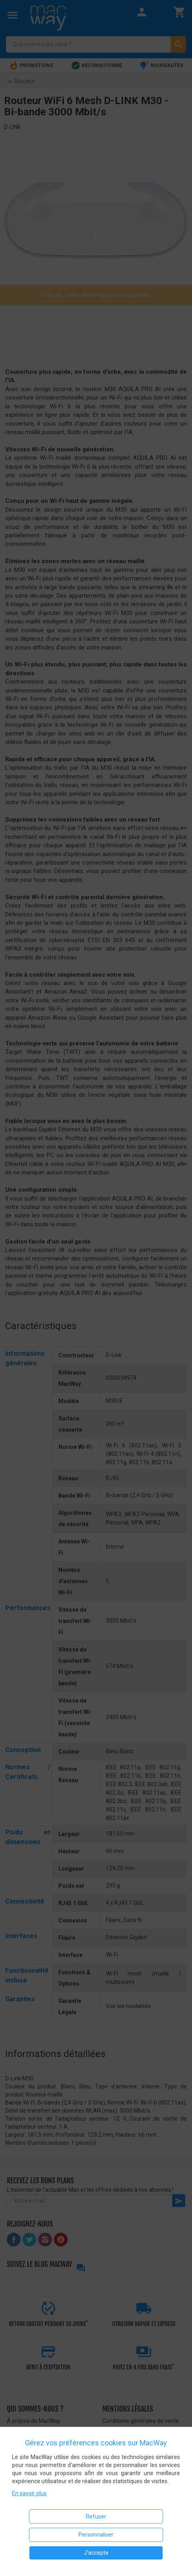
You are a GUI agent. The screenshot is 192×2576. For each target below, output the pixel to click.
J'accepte (96, 2552)
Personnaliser (96, 2534)
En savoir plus (29, 2493)
